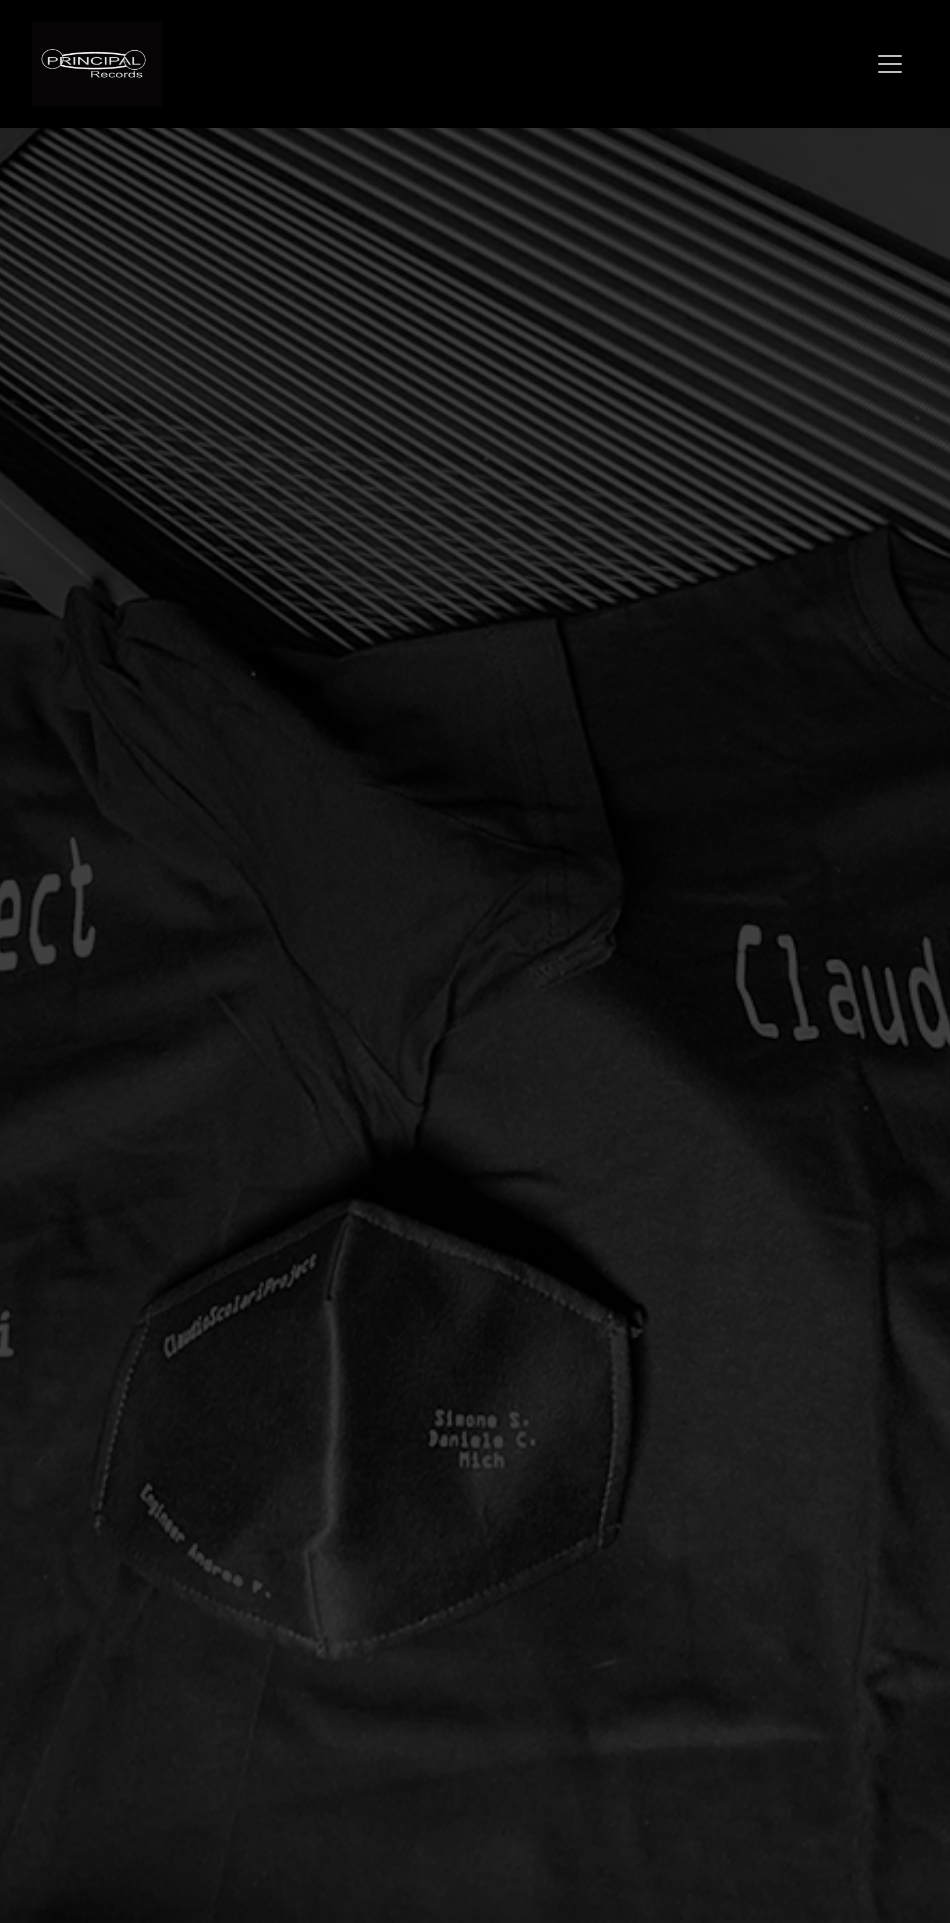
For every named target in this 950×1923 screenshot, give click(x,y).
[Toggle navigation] (890, 64)
